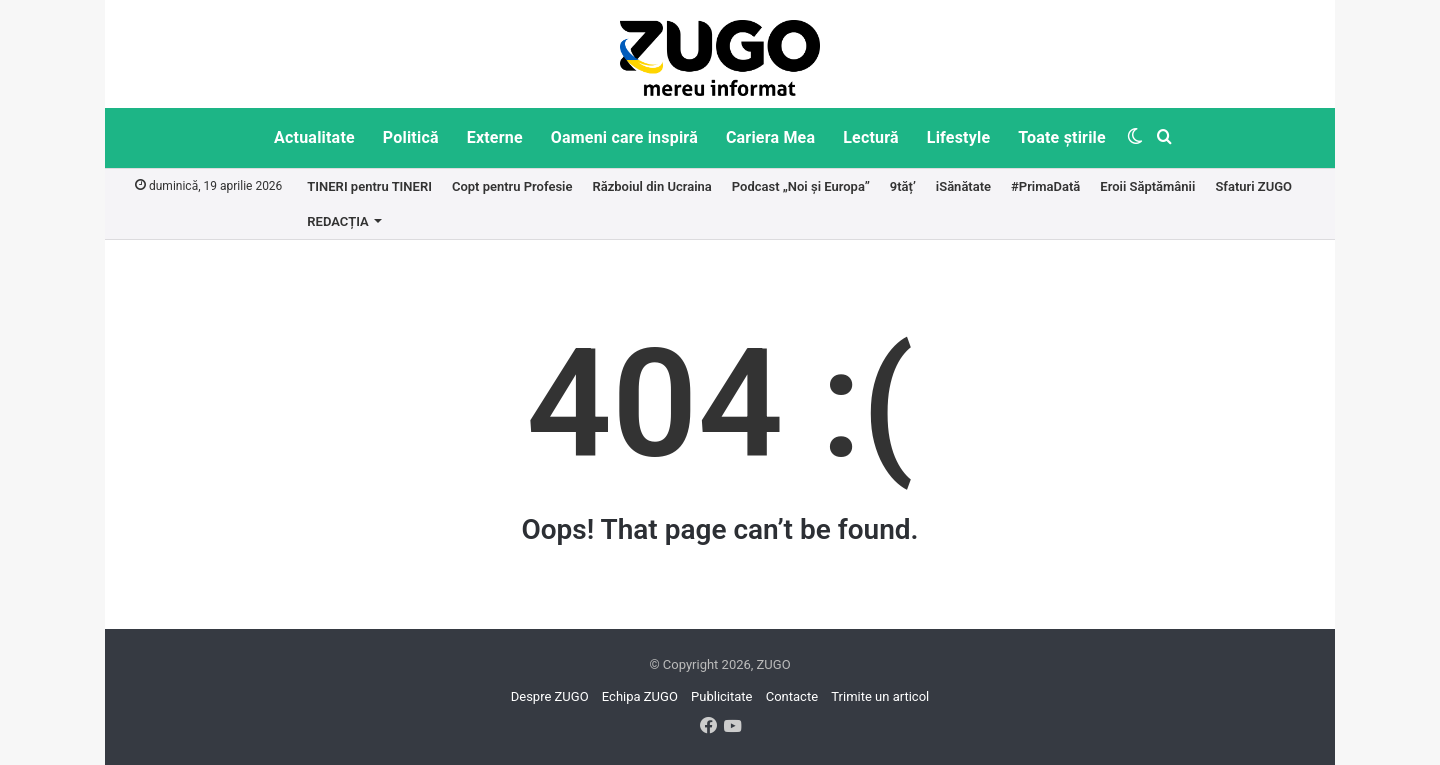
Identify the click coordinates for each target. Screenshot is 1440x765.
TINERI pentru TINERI (369, 186)
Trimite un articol (880, 696)
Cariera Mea (770, 137)
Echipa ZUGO (640, 696)
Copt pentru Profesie (512, 186)
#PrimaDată (1045, 186)
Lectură (871, 137)
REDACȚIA (337, 221)
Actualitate (314, 137)
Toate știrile (1062, 137)
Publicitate (721, 696)
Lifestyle (958, 137)
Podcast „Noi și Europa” (801, 186)
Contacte (792, 696)
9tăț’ (903, 186)
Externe (495, 137)
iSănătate (963, 186)
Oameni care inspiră (624, 137)
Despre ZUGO (550, 696)
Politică (411, 137)
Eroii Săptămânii (1147, 186)
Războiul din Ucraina (651, 186)
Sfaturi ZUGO (1253, 186)
